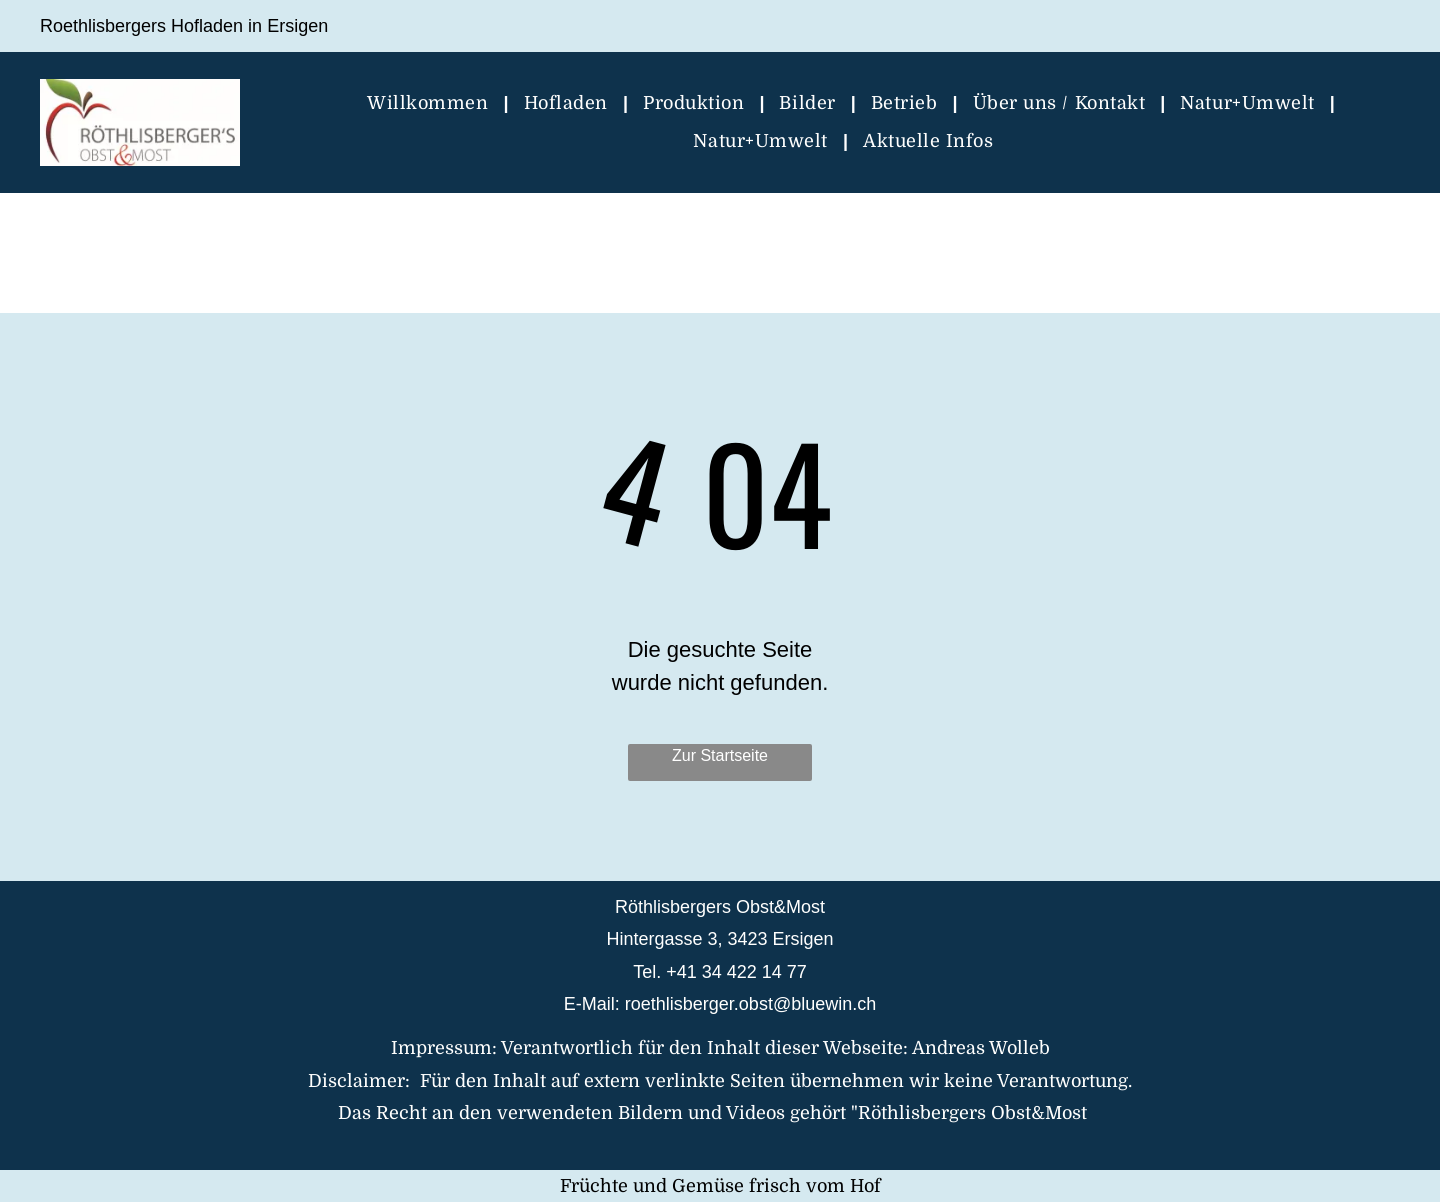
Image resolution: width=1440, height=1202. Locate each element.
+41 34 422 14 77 (736, 972)
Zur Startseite (720, 755)
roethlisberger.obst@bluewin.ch (750, 1004)
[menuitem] (430, 103)
